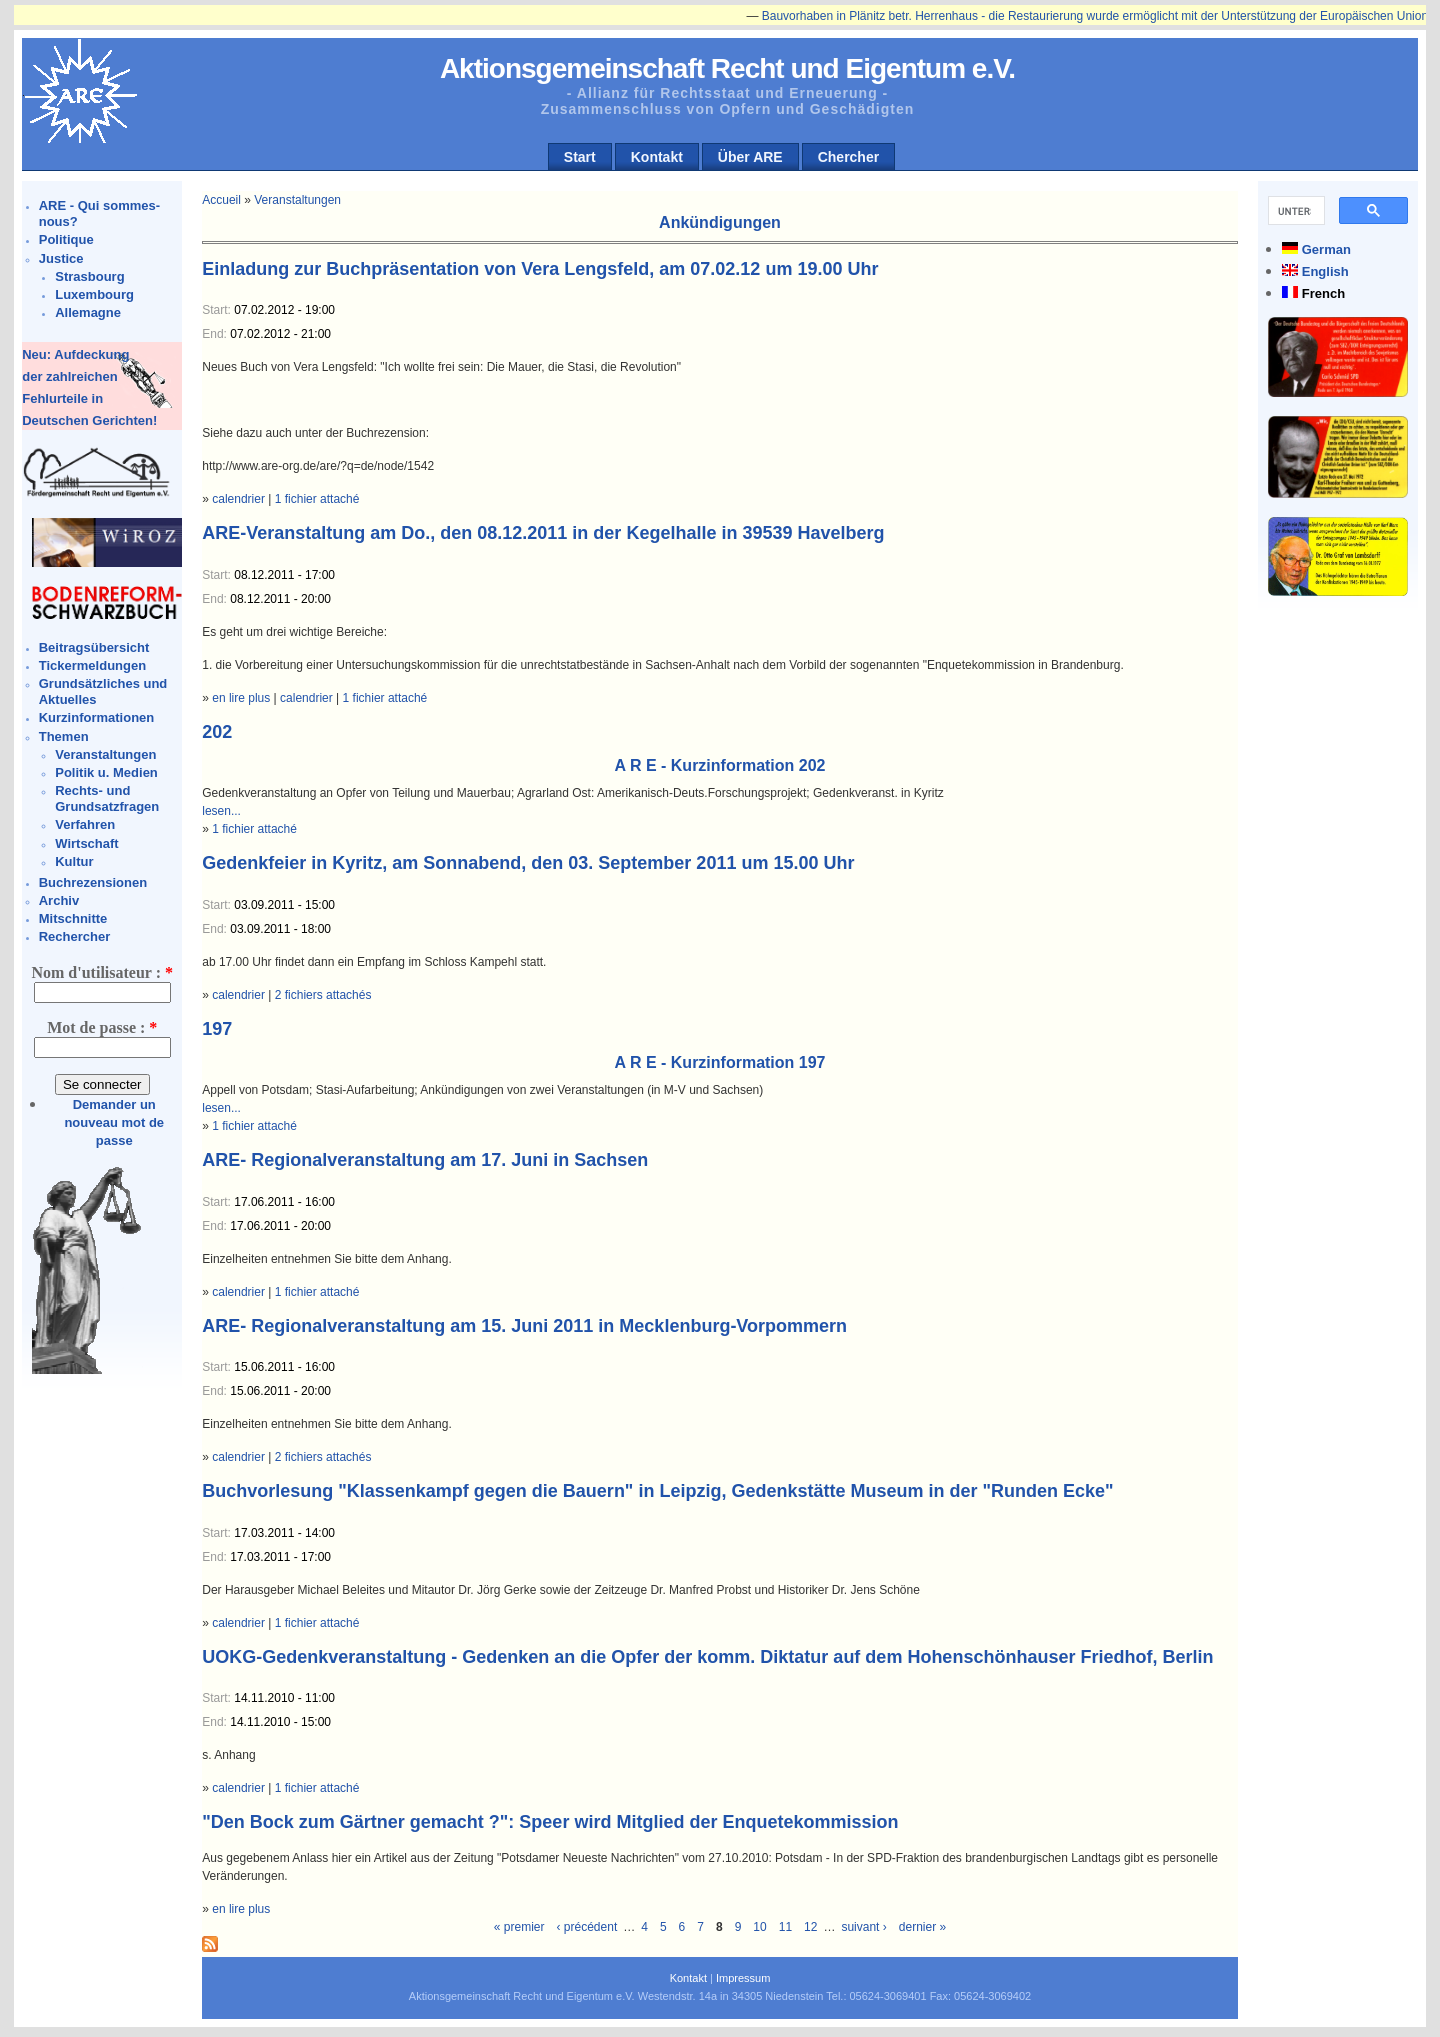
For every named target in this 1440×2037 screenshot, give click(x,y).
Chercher (848, 157)
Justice (61, 258)
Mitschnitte (73, 918)
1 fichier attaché (317, 499)
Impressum (743, 1978)
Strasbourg (89, 276)
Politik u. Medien (106, 772)
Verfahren (85, 824)
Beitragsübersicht (94, 647)
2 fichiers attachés (323, 995)
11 (785, 1927)
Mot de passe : (102, 1027)
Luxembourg (94, 294)
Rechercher (75, 936)
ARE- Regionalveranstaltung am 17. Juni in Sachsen (425, 1160)
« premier (519, 1927)
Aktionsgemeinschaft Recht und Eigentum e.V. (727, 68)
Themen (64, 736)
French (1323, 293)
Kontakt (657, 157)
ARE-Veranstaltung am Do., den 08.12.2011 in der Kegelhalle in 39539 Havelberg (543, 533)
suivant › (863, 1927)
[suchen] (1294, 211)
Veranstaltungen (105, 754)
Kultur (74, 861)
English (1325, 271)
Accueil (221, 200)
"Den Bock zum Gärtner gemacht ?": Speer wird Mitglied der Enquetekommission (550, 1822)
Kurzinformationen (97, 717)
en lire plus (241, 698)
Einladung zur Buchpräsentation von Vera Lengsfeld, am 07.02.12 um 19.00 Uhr (540, 269)
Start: (218, 310)
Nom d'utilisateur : (101, 972)
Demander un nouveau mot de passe (114, 1122)
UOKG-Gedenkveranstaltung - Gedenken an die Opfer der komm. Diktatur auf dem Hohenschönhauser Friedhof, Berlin (707, 1657)
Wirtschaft (86, 843)
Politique (66, 239)
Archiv (59, 900)
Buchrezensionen (93, 882)
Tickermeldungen (92, 665)
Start (580, 157)
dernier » (922, 1927)
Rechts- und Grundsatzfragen (107, 798)
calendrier (238, 499)
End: (216, 334)
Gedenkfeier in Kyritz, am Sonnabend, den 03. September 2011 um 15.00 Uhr (528, 863)
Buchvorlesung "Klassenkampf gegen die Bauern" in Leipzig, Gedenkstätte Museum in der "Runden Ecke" (657, 1491)
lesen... (221, 811)
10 (759, 1927)
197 (217, 1029)
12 (810, 1927)
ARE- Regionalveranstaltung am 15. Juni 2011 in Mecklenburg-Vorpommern (524, 1326)
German (1326, 249)
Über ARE (750, 157)
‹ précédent (587, 1927)
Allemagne (88, 312)
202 (217, 732)
